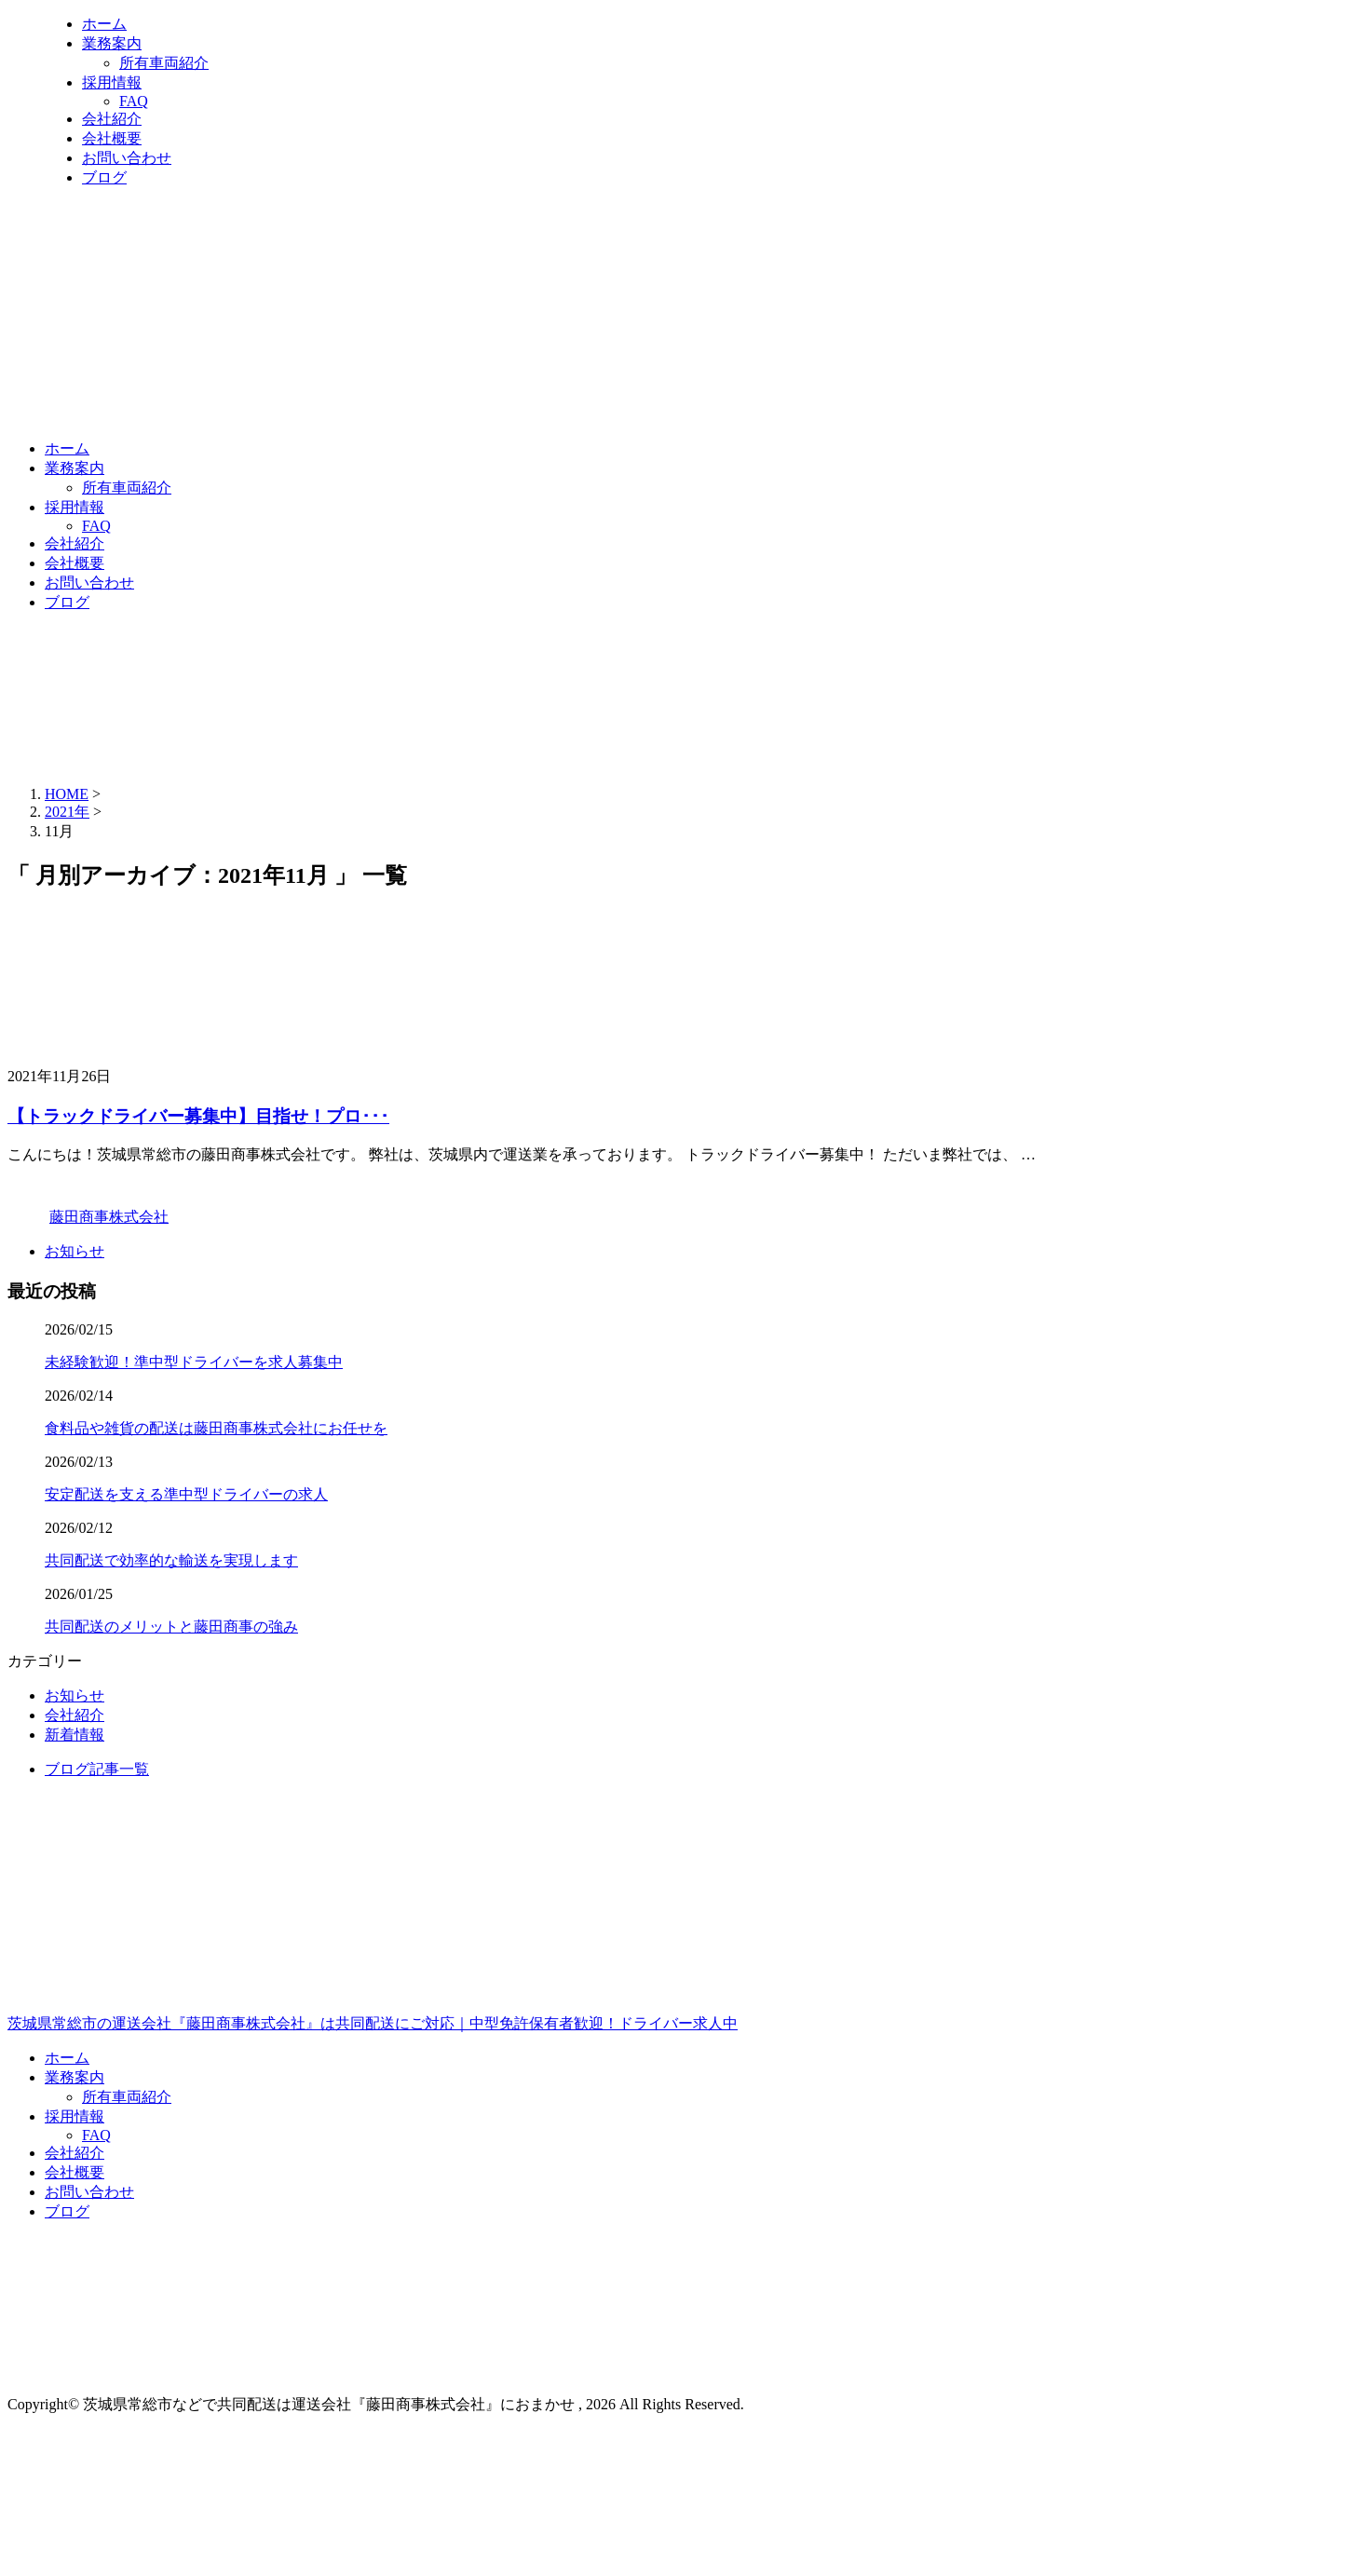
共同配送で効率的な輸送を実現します (171, 1560)
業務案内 (112, 43)
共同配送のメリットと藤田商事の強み (171, 1626)
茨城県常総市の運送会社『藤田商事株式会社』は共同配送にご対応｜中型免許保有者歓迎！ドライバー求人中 (685, 1943)
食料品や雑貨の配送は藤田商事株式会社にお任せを (216, 1428)
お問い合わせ (126, 158)
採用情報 (112, 82)
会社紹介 (112, 119)
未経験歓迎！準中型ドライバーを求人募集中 (194, 1362)
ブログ (104, 177)
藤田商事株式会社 (109, 1217)
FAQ (133, 101)
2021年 (67, 812)
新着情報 (74, 1734)
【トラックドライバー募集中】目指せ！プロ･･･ (198, 1116)
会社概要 (112, 138)
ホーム (104, 24)
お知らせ (74, 1251)
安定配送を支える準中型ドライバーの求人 (186, 1494)
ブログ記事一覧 (97, 1769)
